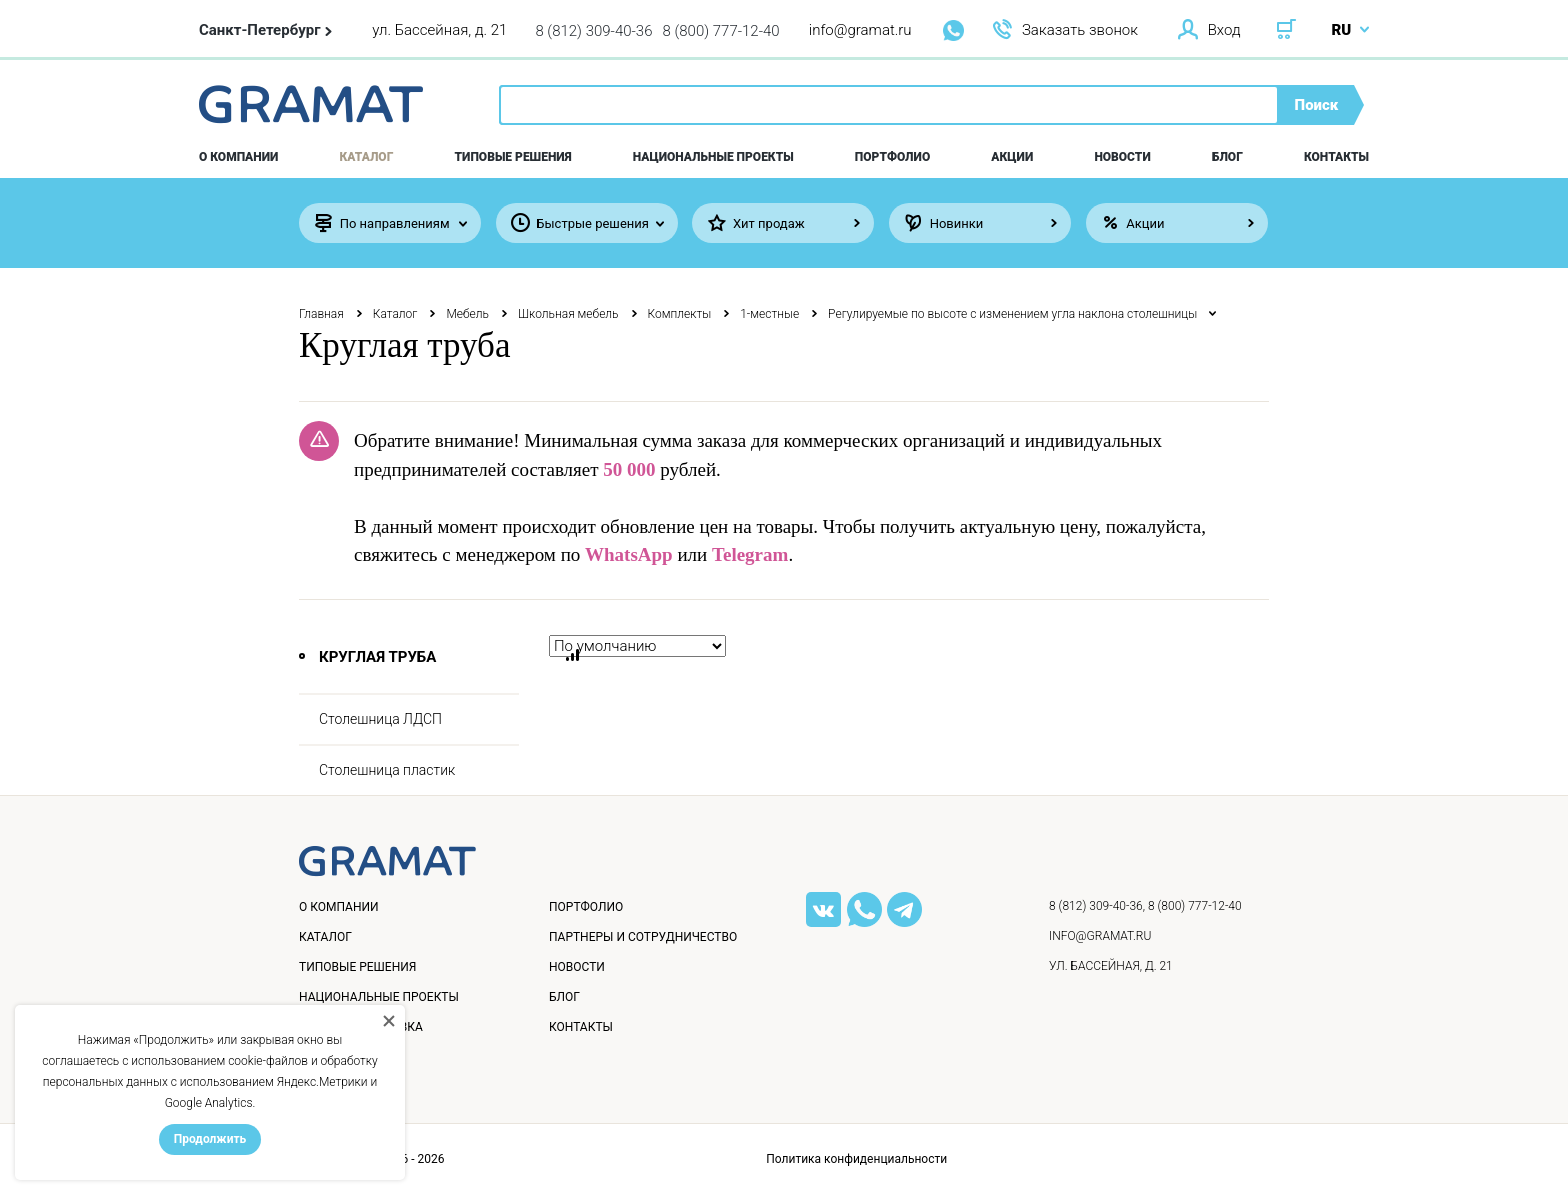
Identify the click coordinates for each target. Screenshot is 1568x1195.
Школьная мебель (568, 314)
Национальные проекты (713, 157)
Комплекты (680, 314)
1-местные (769, 314)
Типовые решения (513, 157)
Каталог (367, 157)
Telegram (750, 554)
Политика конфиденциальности (856, 1159)
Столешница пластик (387, 770)
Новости (1122, 157)
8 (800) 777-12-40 (721, 31)
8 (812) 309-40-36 (593, 31)
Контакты (1336, 157)
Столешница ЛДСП (380, 719)
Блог (1227, 157)
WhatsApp (629, 554)
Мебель (467, 314)
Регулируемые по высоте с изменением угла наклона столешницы (1012, 314)
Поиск (1317, 105)
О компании (238, 157)
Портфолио (892, 157)
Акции (1012, 157)
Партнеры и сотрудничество (643, 937)
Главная (321, 314)
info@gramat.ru (860, 30)
